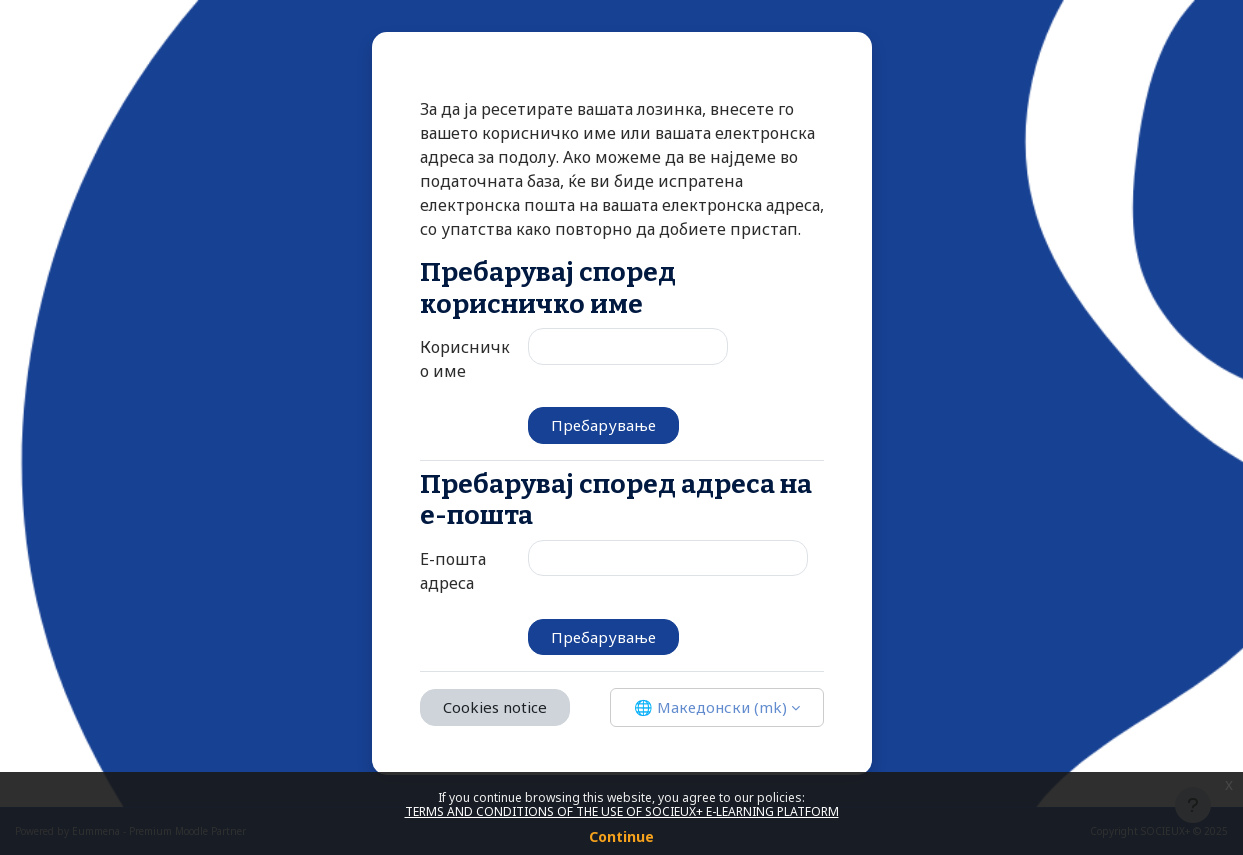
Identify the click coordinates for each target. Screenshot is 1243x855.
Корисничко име (465, 359)
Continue (621, 836)
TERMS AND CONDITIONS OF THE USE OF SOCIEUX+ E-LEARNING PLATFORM (622, 811)
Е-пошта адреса (453, 571)
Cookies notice (495, 707)
